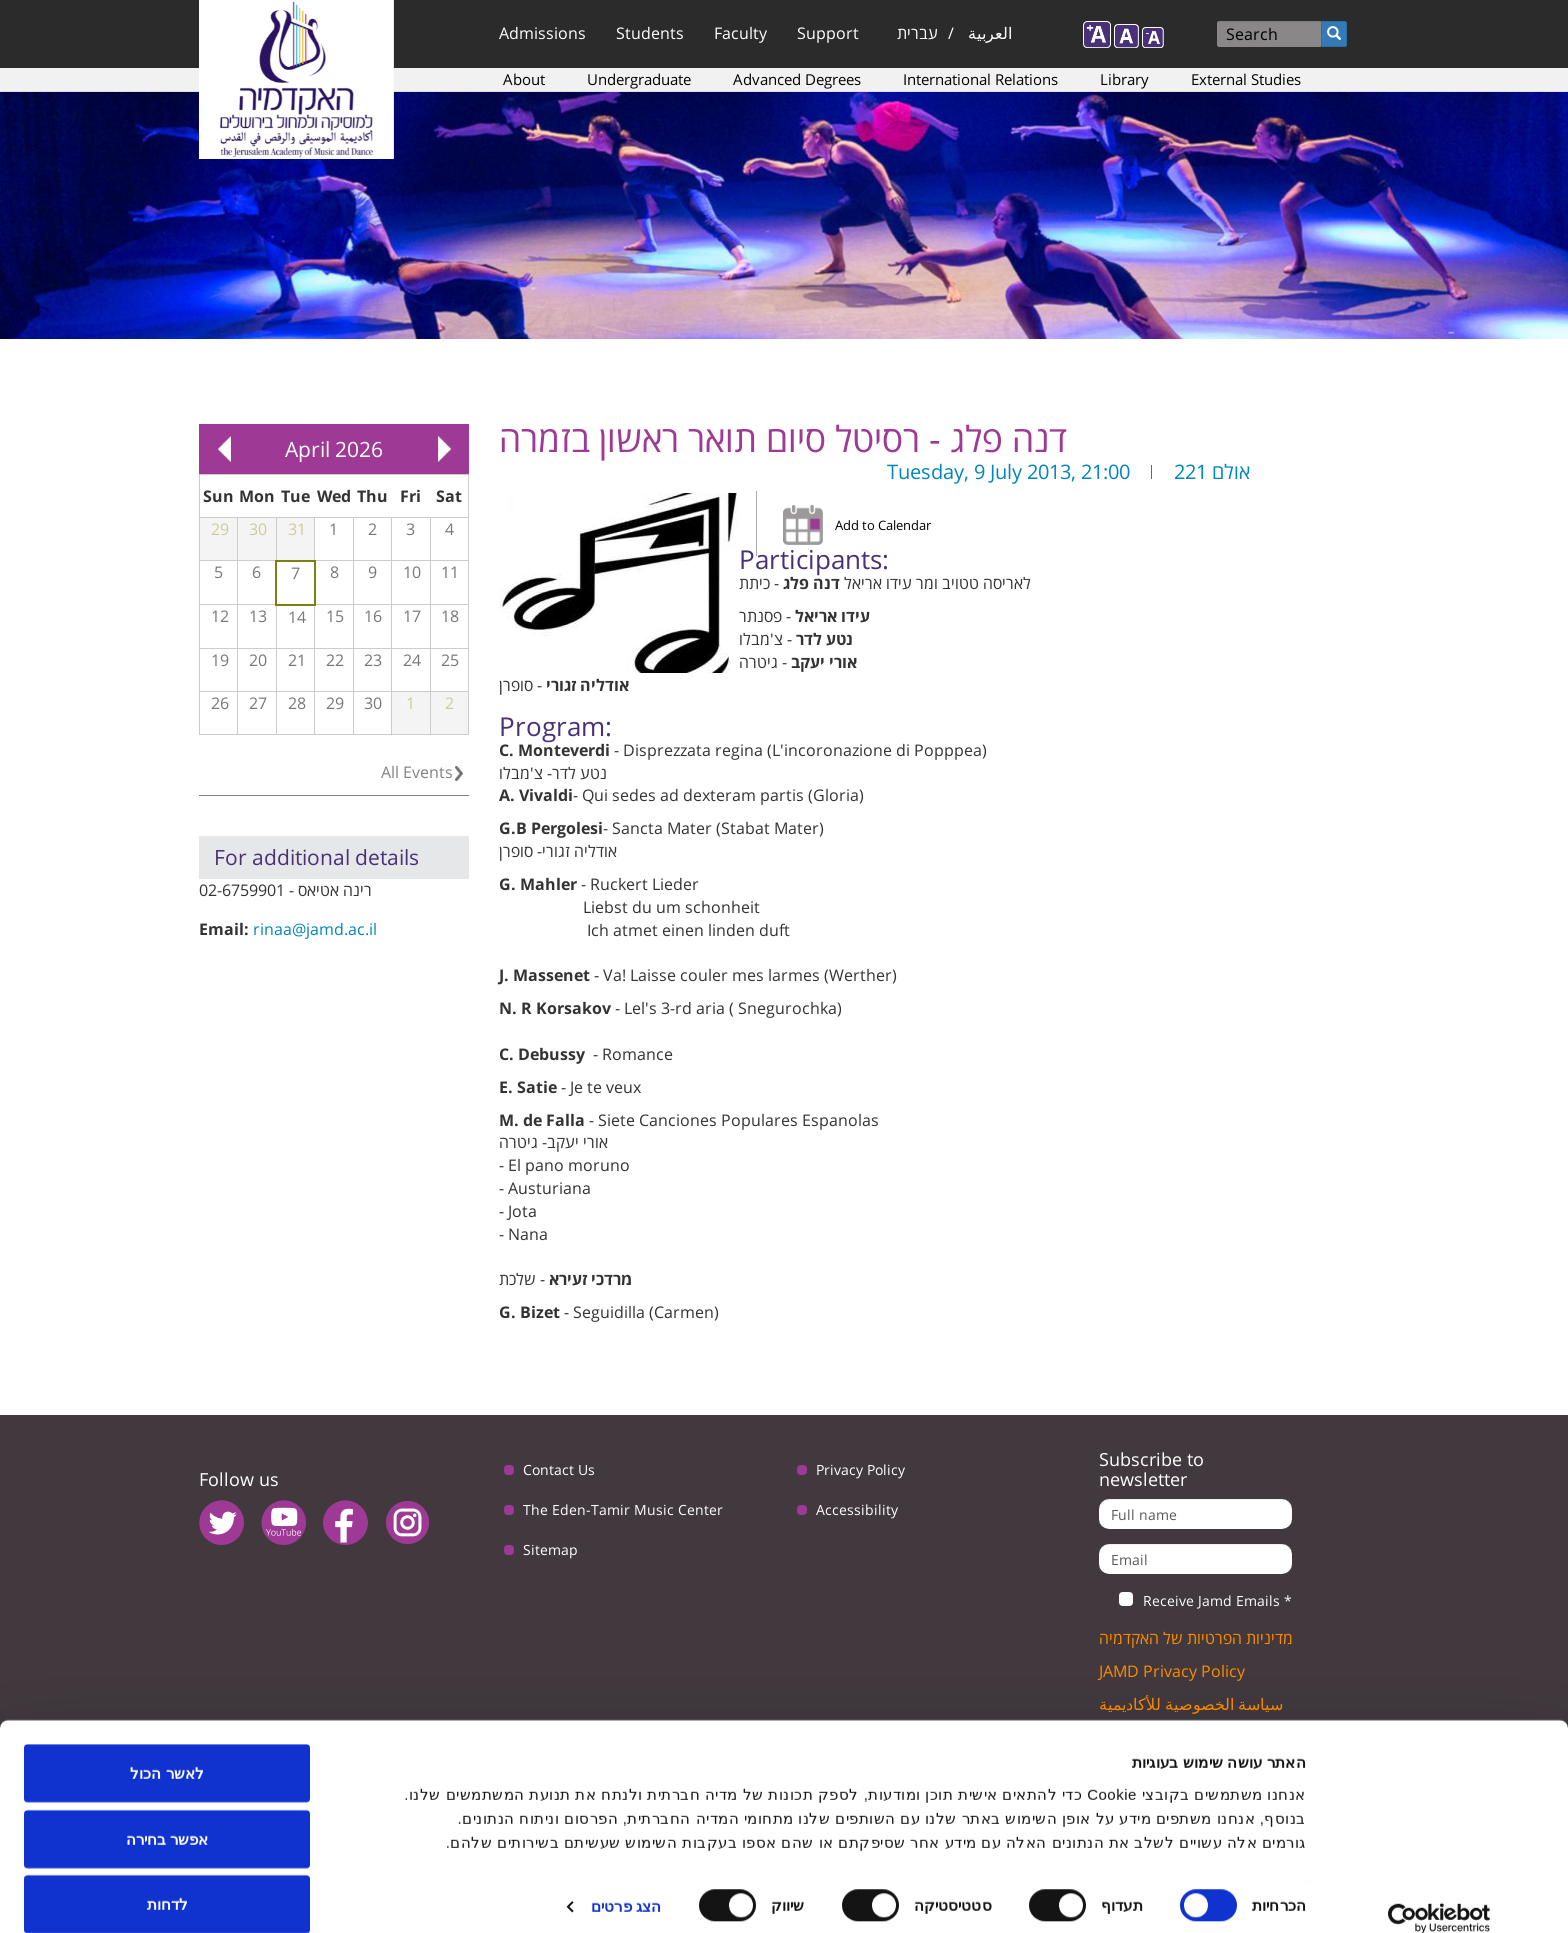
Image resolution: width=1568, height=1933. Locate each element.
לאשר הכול (166, 1748)
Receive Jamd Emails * (1195, 1601)
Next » (444, 449)
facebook (345, 1522)
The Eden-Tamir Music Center (623, 1509)
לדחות (167, 1879)
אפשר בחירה (167, 1814)
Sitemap (550, 1549)
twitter (221, 1522)
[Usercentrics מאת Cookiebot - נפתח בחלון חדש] (1439, 1894)
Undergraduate (639, 79)
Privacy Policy (860, 1469)
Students (650, 33)
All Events (417, 772)
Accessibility (857, 1509)
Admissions (542, 33)
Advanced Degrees (797, 79)
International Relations (980, 79)
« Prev (224, 449)
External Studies (1246, 79)
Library (1124, 79)
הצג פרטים (626, 1881)
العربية (990, 33)
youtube (283, 1522)
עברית (917, 33)
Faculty (740, 33)
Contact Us (559, 1469)
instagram (407, 1522)
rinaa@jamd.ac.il (315, 929)
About (524, 79)
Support (828, 33)
